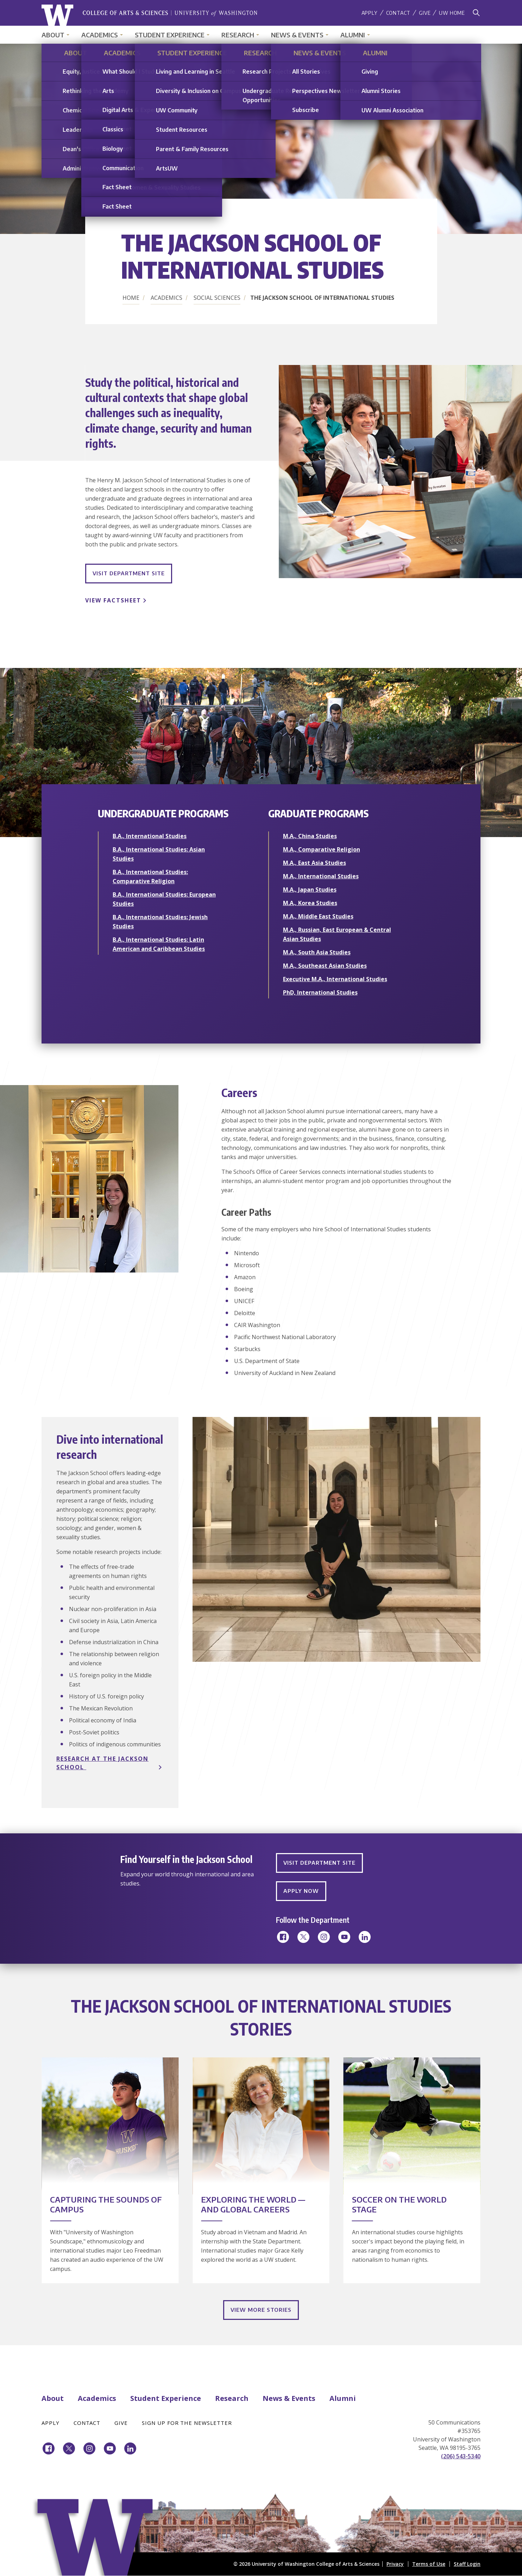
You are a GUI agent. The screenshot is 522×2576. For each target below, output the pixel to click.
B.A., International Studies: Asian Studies (159, 854)
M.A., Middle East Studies (318, 916)
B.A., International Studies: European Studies (164, 899)
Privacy (395, 2563)
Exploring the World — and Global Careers (253, 2204)
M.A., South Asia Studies (317, 952)
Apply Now (301, 1891)
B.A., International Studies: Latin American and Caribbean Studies (159, 944)
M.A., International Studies (321, 876)
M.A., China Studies (310, 836)
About (53, 35)
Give (424, 13)
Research (237, 35)
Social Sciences (217, 298)
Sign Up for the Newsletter (187, 2422)
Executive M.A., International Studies (335, 979)
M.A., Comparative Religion (321, 849)
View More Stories (261, 2309)
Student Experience (170, 35)
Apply (369, 13)
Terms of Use (428, 2563)
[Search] (476, 12)
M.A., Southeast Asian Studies (325, 966)
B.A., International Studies (150, 836)
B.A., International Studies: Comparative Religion (150, 876)
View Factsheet (113, 600)
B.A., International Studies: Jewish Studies (160, 921)
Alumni (352, 35)
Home (130, 298)
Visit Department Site (129, 573)
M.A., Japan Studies (310, 889)
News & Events (297, 35)
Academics (99, 35)
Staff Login (467, 2563)
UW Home (452, 13)
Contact (398, 13)
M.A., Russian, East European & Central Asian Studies (337, 934)
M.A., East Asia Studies (314, 863)
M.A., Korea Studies (310, 903)
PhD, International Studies (320, 992)
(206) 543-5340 (460, 2456)
